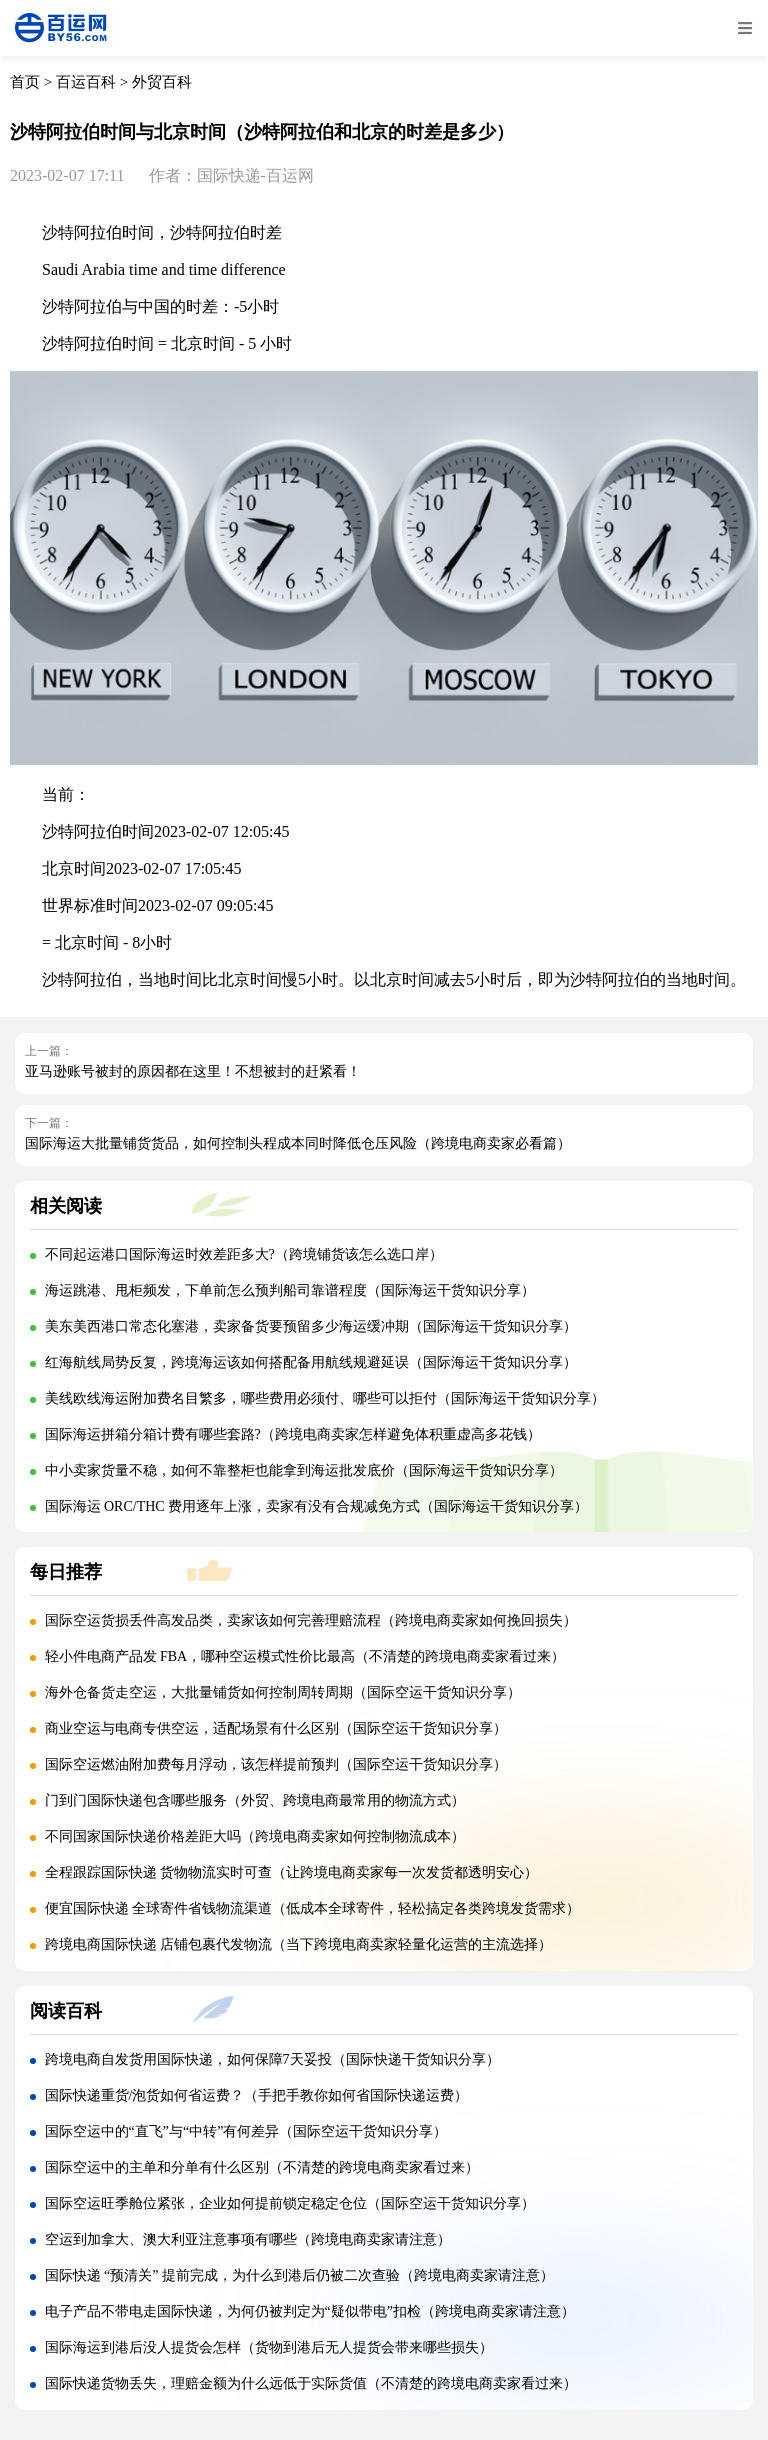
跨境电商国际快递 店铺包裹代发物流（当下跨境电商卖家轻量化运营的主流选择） (299, 1944)
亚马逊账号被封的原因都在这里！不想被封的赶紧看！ (193, 1071)
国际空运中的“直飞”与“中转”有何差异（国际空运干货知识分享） (246, 2131)
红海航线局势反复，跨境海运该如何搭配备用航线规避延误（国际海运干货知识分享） (311, 1362)
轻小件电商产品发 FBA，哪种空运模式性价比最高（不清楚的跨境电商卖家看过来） (305, 1656)
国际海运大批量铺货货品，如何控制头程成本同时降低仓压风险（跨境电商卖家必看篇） (298, 1143)
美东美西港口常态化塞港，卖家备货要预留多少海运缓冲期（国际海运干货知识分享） (311, 1326)
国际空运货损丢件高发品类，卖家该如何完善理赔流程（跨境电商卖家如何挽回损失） (311, 1620)
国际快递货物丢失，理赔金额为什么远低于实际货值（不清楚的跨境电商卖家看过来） (311, 2383)
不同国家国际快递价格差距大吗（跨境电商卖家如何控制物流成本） (255, 1836)
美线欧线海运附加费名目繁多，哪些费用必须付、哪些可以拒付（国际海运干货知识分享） (325, 1398)
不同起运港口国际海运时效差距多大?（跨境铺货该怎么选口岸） (244, 1254)
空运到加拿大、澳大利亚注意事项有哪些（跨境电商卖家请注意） (248, 2239)
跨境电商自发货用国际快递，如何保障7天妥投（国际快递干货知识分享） (272, 2059)
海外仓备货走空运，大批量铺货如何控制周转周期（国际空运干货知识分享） (283, 1692)
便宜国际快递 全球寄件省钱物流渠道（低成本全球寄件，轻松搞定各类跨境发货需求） (313, 1908)
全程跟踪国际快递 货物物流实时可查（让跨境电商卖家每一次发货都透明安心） (292, 1872)
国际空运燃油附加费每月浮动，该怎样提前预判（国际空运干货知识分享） (276, 1764)
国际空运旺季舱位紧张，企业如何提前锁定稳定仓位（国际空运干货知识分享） (290, 2203)
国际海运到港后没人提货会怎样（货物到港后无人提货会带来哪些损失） (269, 2347)
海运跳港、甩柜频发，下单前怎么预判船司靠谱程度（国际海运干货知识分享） (290, 1290)
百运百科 (86, 82)
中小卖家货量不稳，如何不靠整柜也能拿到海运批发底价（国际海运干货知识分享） (304, 1470)
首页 (25, 82)
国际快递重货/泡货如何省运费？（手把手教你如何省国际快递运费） (257, 2095)
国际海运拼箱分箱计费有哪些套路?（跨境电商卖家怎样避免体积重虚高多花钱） (293, 1434)
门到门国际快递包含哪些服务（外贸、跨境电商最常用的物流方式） (255, 1800)
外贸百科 (162, 82)
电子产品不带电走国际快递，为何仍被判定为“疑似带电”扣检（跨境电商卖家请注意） (310, 2311)
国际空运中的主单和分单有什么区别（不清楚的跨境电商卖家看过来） (262, 2167)
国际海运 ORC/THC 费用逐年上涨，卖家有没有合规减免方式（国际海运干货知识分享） (317, 1506)
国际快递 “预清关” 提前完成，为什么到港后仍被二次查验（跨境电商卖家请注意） (299, 2275)
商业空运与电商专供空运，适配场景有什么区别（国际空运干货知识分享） (276, 1728)
